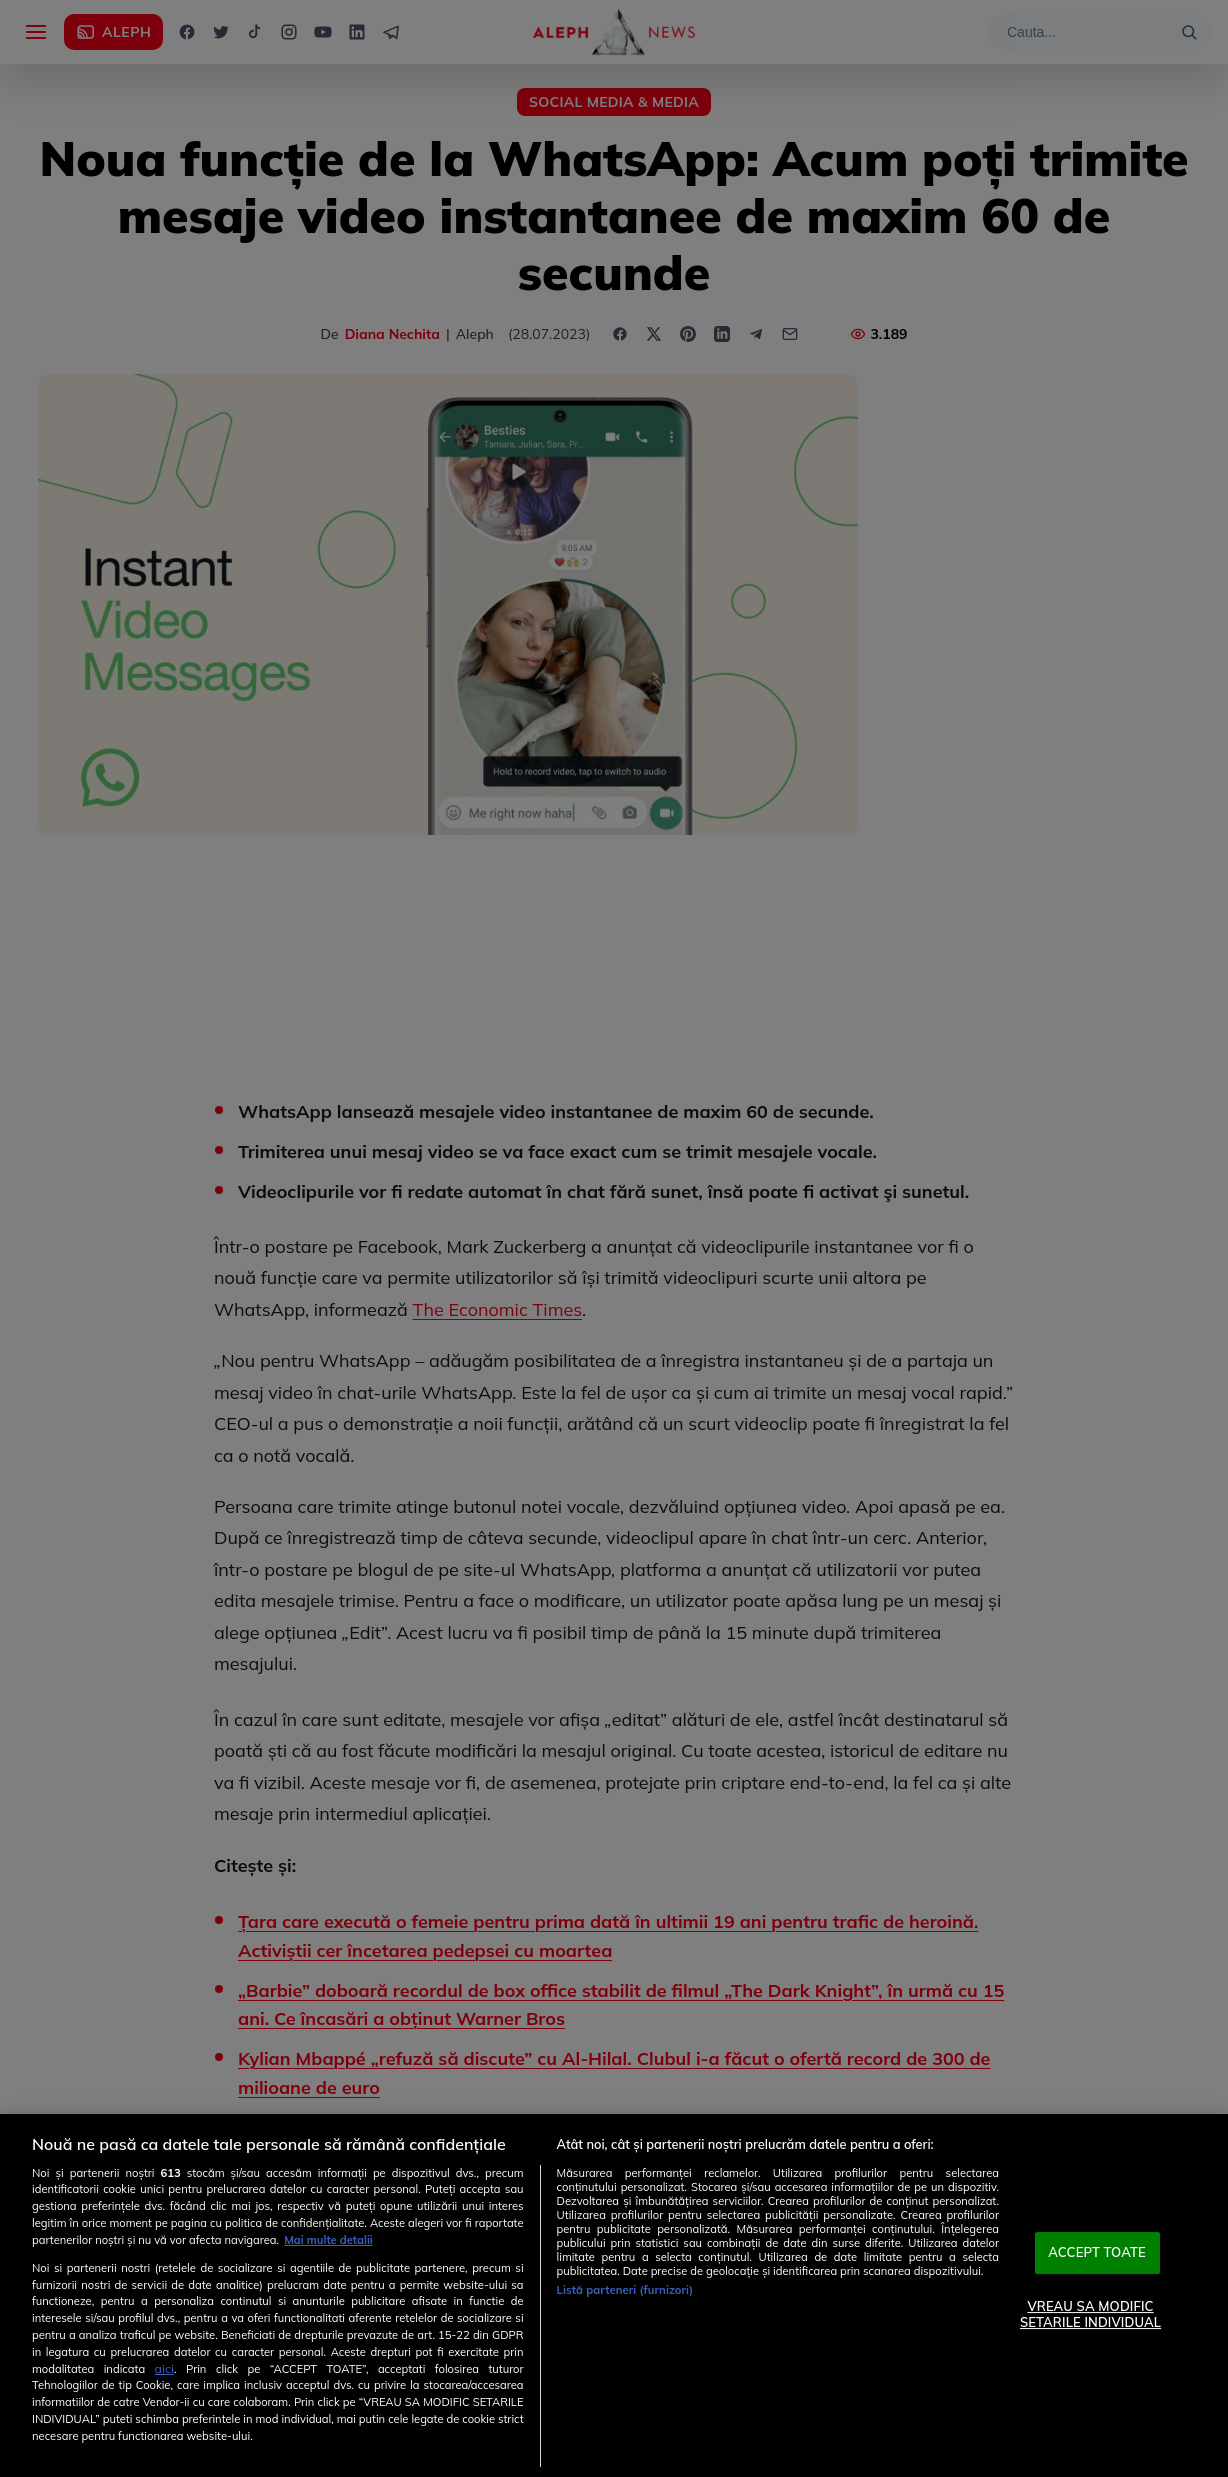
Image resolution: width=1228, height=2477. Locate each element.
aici (164, 2368)
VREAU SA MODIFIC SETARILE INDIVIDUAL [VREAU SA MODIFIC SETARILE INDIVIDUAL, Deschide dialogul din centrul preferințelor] (1090, 2314)
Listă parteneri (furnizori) (625, 2290)
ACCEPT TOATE (1097, 2253)
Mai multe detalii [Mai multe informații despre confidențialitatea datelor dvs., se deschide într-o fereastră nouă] (328, 2240)
